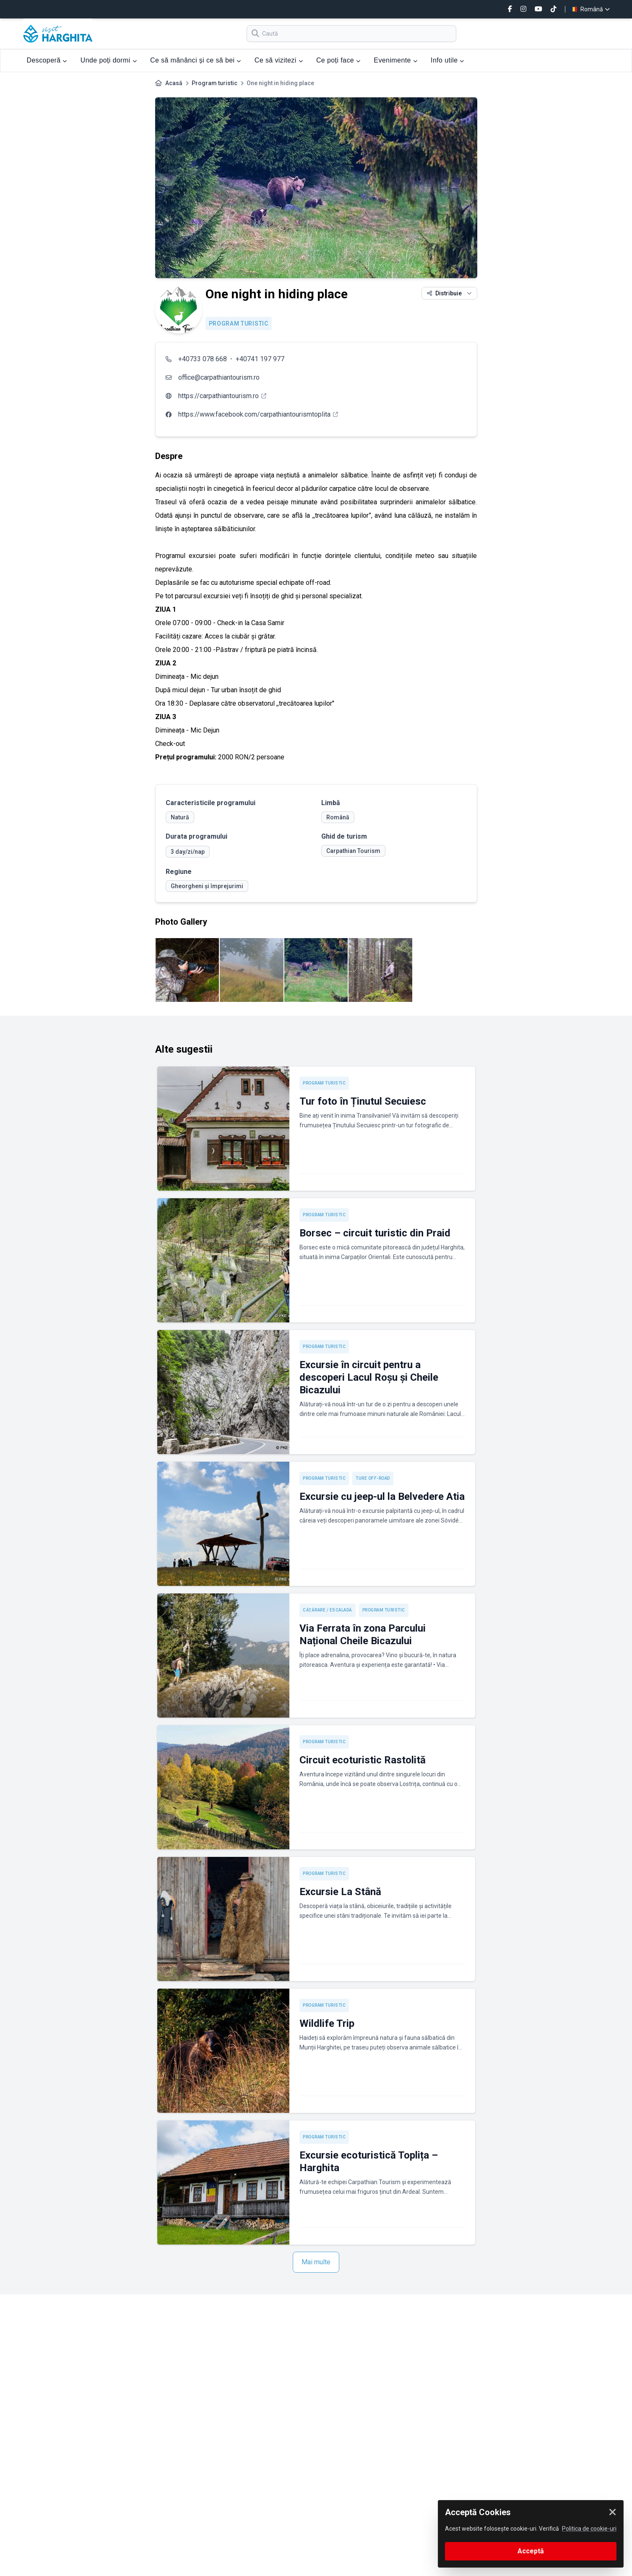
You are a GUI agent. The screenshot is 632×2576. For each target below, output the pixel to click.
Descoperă (47, 60)
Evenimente (395, 60)
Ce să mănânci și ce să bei (195, 60)
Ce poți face (338, 60)
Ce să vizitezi (279, 60)
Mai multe (316, 2262)
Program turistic (214, 83)
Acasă (173, 83)
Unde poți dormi (109, 60)
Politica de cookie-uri (589, 2528)
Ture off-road (373, 1478)
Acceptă (531, 2551)
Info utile (447, 60)
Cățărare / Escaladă (327, 1610)
